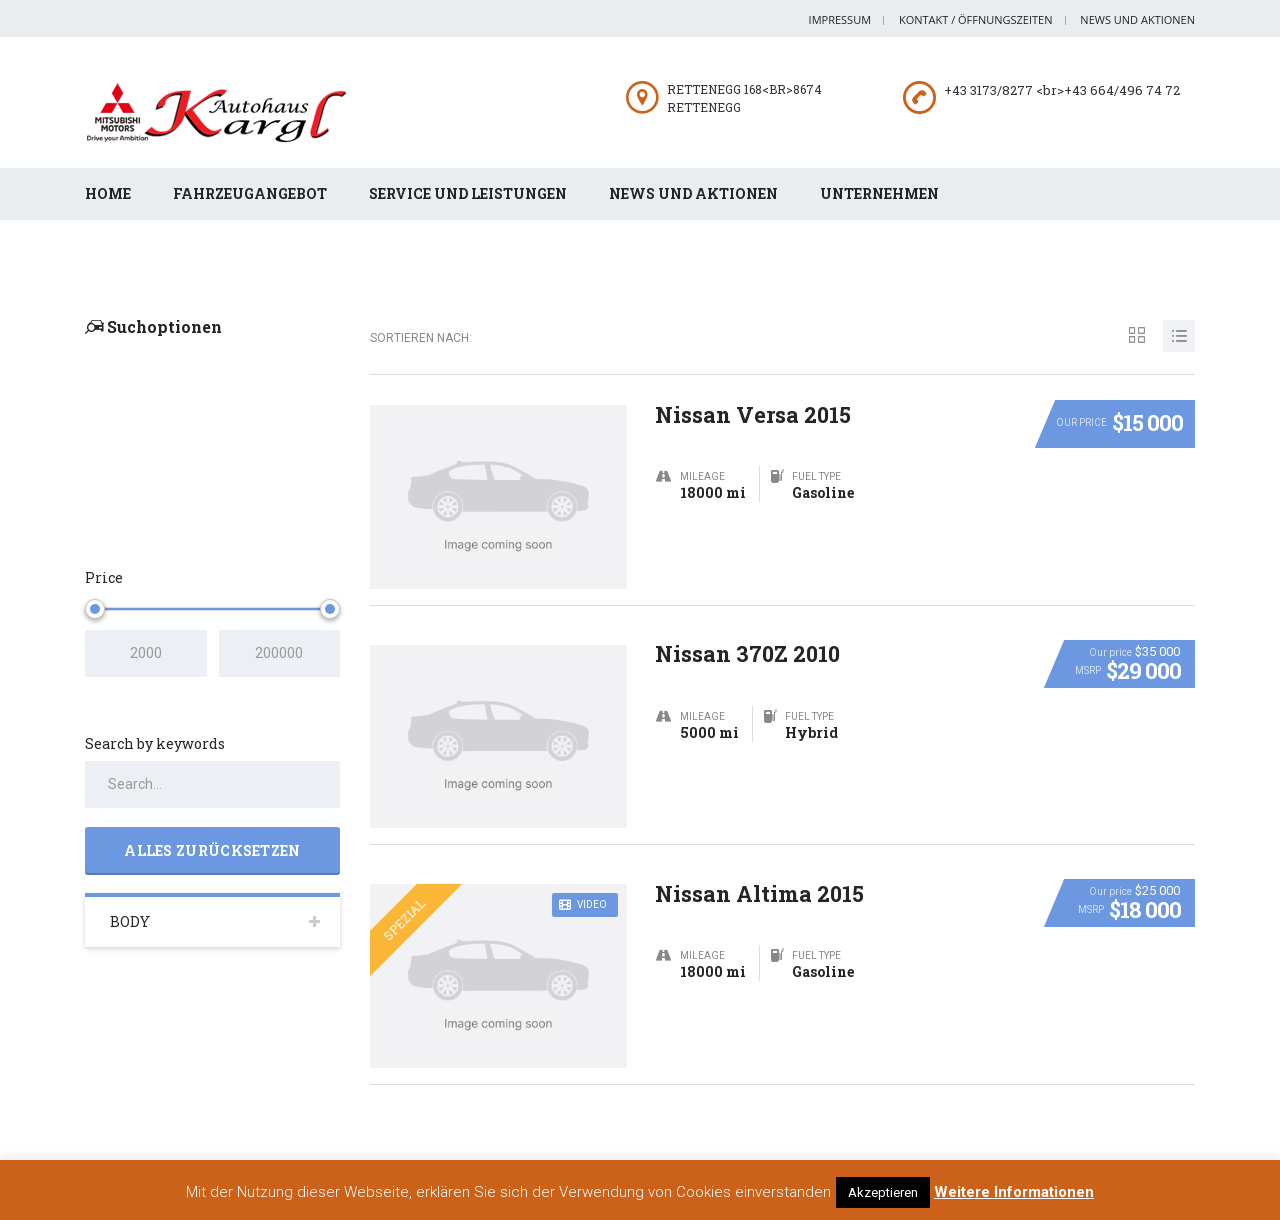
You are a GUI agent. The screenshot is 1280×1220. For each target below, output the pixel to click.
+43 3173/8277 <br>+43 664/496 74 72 (1062, 90)
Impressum (840, 19)
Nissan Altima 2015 (760, 869)
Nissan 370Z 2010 (749, 630)
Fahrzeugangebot (250, 193)
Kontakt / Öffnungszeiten (976, 19)
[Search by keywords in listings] (212, 761)
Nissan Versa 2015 (753, 390)
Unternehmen (879, 193)
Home (108, 193)
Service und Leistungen (468, 193)
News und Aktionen (1137, 19)
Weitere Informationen (1014, 1192)
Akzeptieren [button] (883, 1192)
